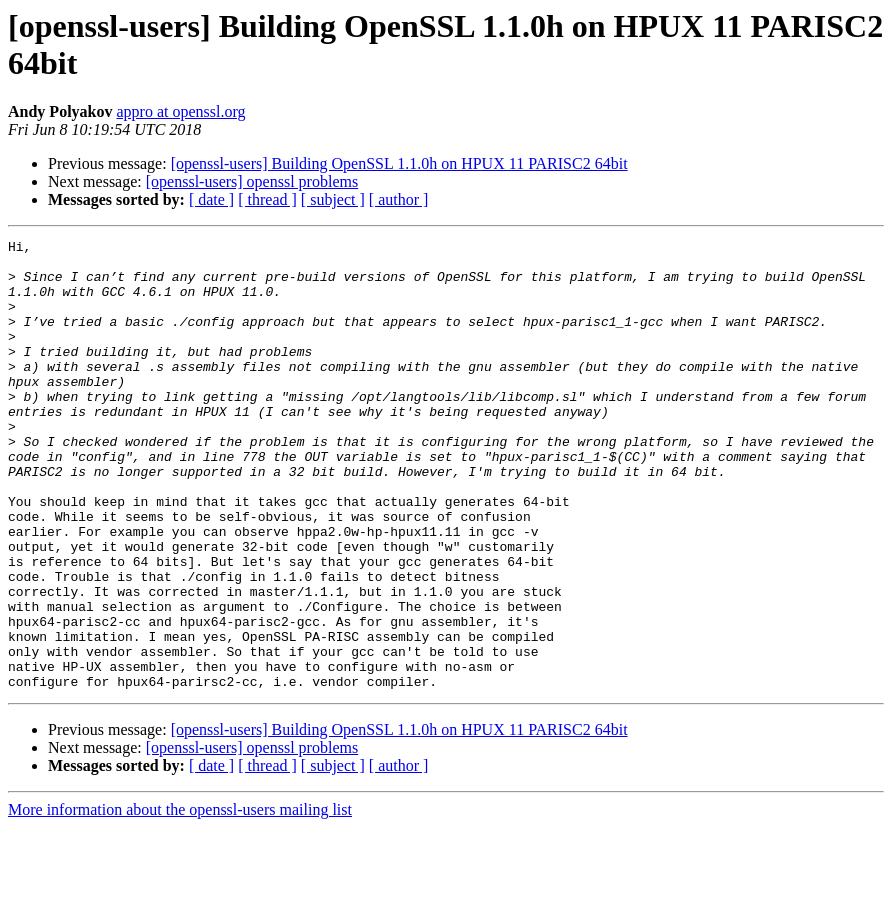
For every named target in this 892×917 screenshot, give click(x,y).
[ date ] (211, 199)
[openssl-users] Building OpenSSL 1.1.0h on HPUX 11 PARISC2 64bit (399, 163)
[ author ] (399, 199)
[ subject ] (333, 199)
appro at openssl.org (180, 111)
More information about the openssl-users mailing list (180, 899)
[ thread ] (267, 199)
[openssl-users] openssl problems (252, 181)
